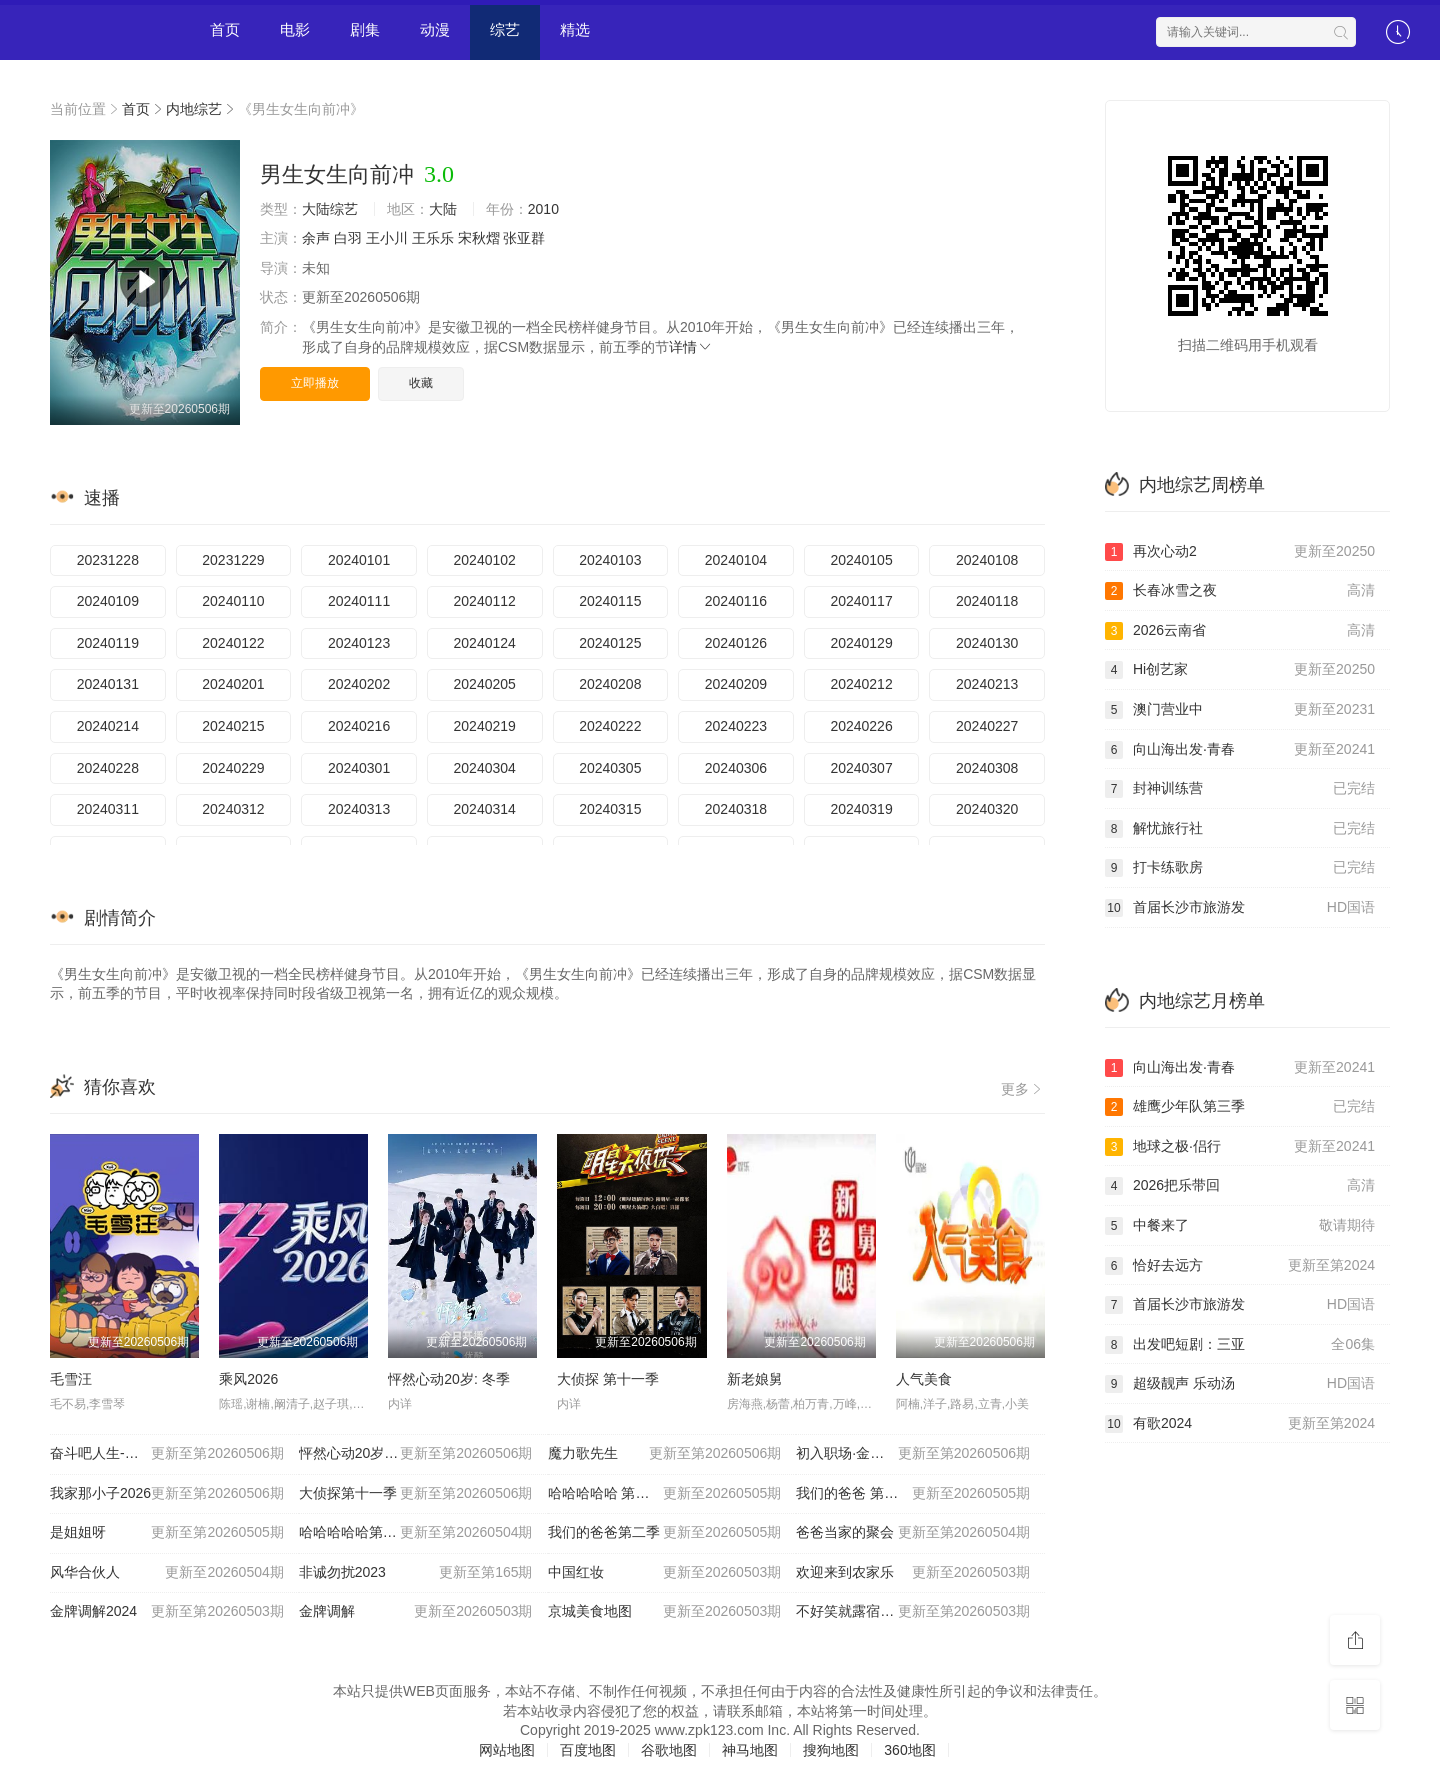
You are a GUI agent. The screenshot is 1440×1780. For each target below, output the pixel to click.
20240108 (987, 560)
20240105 (861, 560)
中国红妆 (665, 1573)
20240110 (233, 601)
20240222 (610, 726)
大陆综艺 (330, 209)
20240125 (610, 643)
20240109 (108, 601)
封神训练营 (1240, 789)
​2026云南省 (1240, 631)
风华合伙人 (167, 1573)
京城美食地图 (665, 1612)
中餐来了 (1240, 1226)
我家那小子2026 (167, 1494)
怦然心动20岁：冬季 (416, 1454)
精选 (575, 29)
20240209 (736, 684)
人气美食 (924, 1379)
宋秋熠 (479, 238)
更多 (1023, 1089)
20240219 (485, 726)
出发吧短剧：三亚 (1240, 1345)
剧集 (365, 29)
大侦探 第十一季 (608, 1379)
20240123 (359, 643)
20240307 (861, 768)
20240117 (861, 601)
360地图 (909, 1750)
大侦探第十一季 (416, 1494)
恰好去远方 (1240, 1266)
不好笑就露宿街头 (913, 1612)
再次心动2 (1240, 552)
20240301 (359, 768)
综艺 (505, 29)
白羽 (348, 238)
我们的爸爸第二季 (665, 1533)
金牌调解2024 (167, 1612)
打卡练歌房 (1240, 868)
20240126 (736, 643)
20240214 (108, 726)
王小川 (387, 238)
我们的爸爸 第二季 (913, 1494)
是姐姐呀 (167, 1533)
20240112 (485, 601)
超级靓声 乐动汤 (1240, 1384)
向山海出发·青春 (1240, 750)
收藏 (421, 383)
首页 (225, 29)
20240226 (861, 726)
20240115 (610, 601)
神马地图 (750, 1750)
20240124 (485, 643)
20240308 (987, 768)
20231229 (233, 560)
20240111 (359, 601)
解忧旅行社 (1240, 829)
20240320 (987, 809)
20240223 (736, 726)
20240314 (485, 809)
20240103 (610, 560)
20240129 (861, 643)
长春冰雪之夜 (1240, 591)
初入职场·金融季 (913, 1454)
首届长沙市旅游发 (1240, 908)
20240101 (359, 560)
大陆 (443, 209)
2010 (543, 209)
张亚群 (524, 238)
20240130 (987, 643)
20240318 (736, 809)
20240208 (610, 684)
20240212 (861, 684)
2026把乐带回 (1240, 1186)
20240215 (233, 726)
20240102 (485, 560)
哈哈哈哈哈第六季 (416, 1533)
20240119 (108, 643)
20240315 (610, 809)
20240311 (108, 809)
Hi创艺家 (1240, 670)
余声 (316, 238)
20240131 (108, 684)
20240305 (610, 768)
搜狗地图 (831, 1750)
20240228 (108, 768)
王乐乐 (433, 238)
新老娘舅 (755, 1379)
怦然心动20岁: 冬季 (448, 1379)
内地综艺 (194, 109)
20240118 (987, 601)
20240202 (359, 684)
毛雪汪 (71, 1379)
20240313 (359, 809)
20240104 (736, 560)
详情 (691, 347)
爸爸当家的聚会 (913, 1533)
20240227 (987, 726)
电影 (295, 29)
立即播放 (315, 383)
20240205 (485, 684)
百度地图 (588, 1750)
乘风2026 (248, 1379)
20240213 (987, 684)
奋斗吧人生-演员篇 (167, 1454)
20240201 (233, 684)
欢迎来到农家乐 (913, 1573)
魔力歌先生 (665, 1454)
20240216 (359, 726)
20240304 (485, 768)
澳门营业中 (1240, 710)
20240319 (861, 809)
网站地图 (507, 1750)
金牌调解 (416, 1612)
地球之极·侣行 (1240, 1147)
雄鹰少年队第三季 (1240, 1107)
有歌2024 (1240, 1424)
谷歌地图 (669, 1750)
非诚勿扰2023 (416, 1573)
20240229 (233, 768)
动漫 (435, 29)
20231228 (108, 560)
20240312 (233, 809)
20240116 (736, 601)
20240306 (736, 768)
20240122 (233, 643)
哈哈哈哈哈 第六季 (665, 1494)
